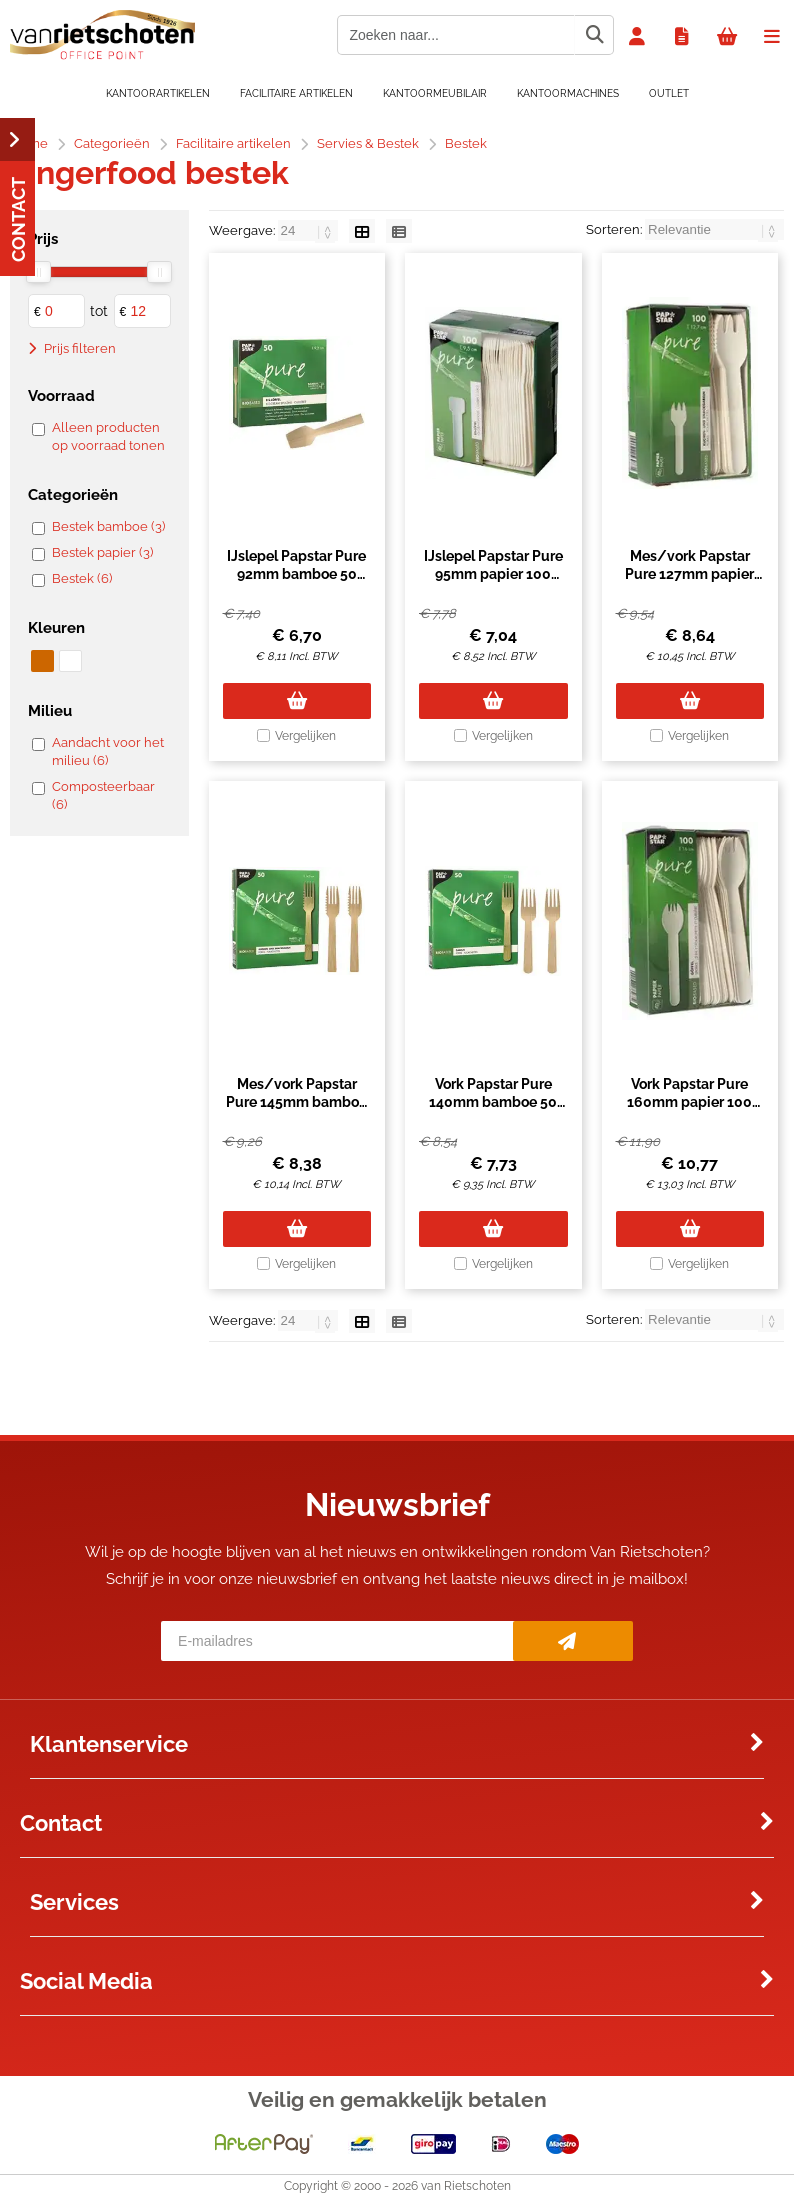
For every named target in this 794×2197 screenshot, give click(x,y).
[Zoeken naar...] (594, 35)
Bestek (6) (82, 578)
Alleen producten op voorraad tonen (108, 436)
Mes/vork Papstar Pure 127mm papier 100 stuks (689, 574)
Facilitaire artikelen (296, 93)
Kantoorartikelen (158, 93)
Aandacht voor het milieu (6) (108, 751)
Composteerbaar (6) (103, 795)
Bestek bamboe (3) (108, 526)
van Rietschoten (466, 2186)
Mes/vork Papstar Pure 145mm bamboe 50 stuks (296, 1102)
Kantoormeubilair (435, 93)
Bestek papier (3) (102, 552)
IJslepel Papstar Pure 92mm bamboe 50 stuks (296, 574)
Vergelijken (305, 736)
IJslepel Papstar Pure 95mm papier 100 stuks (493, 574)
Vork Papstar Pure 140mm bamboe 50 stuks (493, 1102)
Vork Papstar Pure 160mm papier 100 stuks (689, 1102)
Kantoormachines (568, 93)
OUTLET (669, 93)
